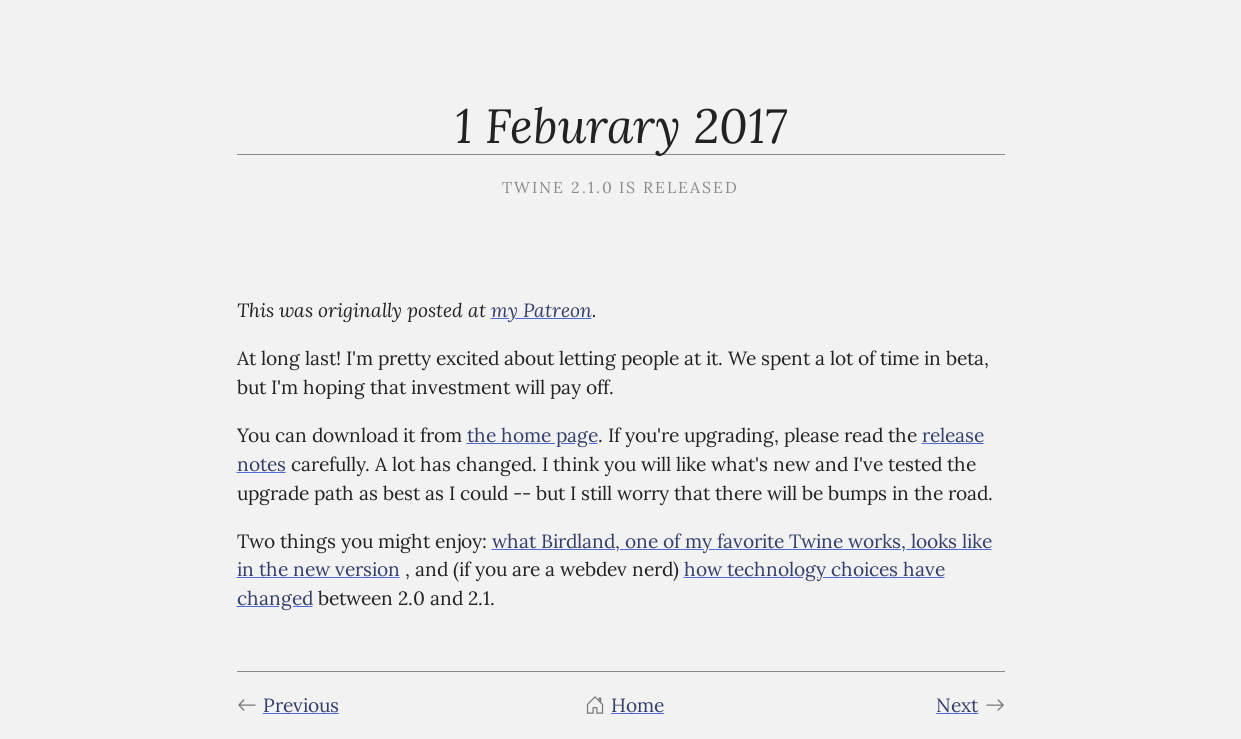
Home (624, 705)
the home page (532, 435)
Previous (288, 705)
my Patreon (541, 309)
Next (970, 705)
